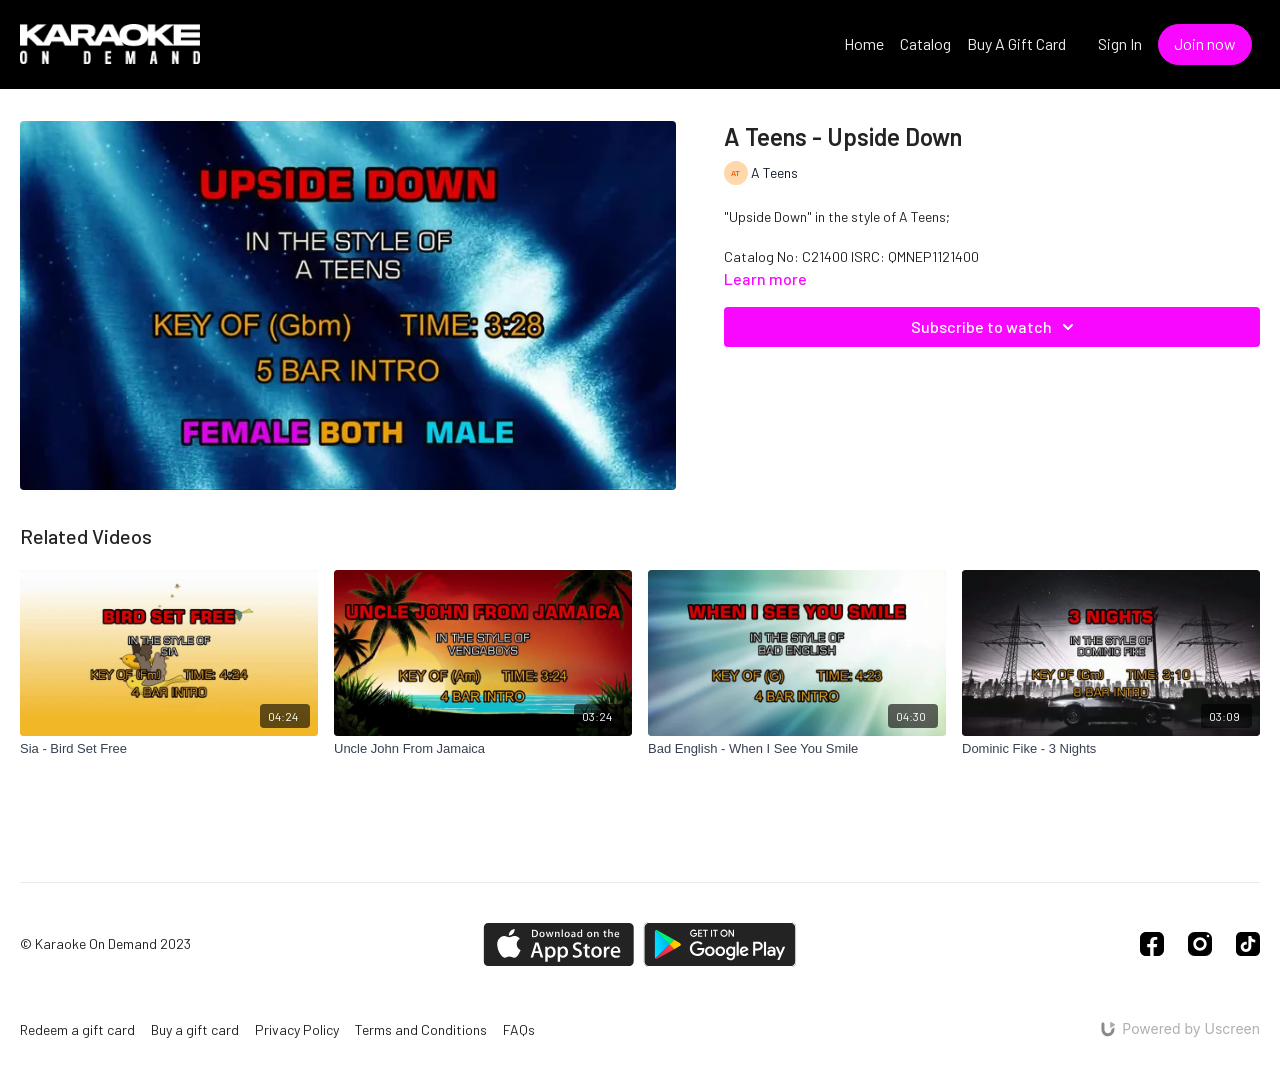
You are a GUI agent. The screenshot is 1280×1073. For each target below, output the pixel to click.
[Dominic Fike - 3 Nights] (1111, 749)
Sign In (1120, 43)
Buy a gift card (195, 1029)
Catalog (925, 43)
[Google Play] (720, 944)
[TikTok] (1248, 944)
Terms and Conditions (421, 1029)
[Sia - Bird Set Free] (169, 749)
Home (864, 43)
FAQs (519, 1029)
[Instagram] (1200, 944)
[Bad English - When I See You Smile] (797, 749)
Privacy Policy (297, 1029)
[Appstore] (558, 944)
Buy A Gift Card (1016, 43)
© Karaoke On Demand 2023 (105, 944)
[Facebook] (1152, 944)
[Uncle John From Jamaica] (483, 749)
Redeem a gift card (77, 1029)
